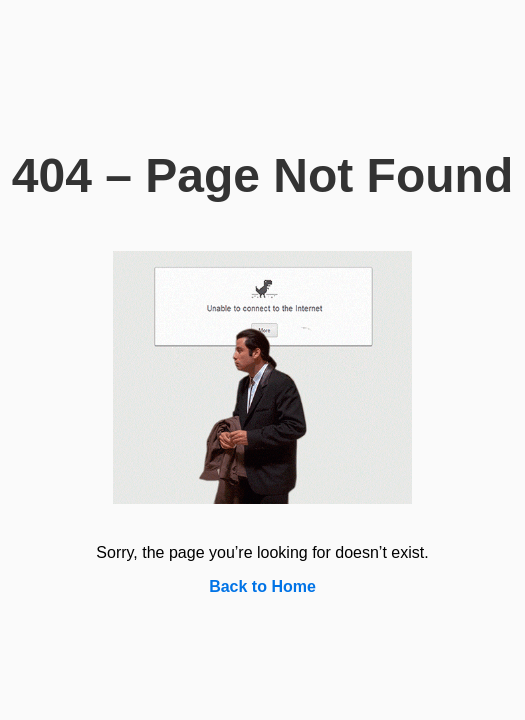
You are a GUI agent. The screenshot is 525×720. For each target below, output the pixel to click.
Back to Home (262, 586)
